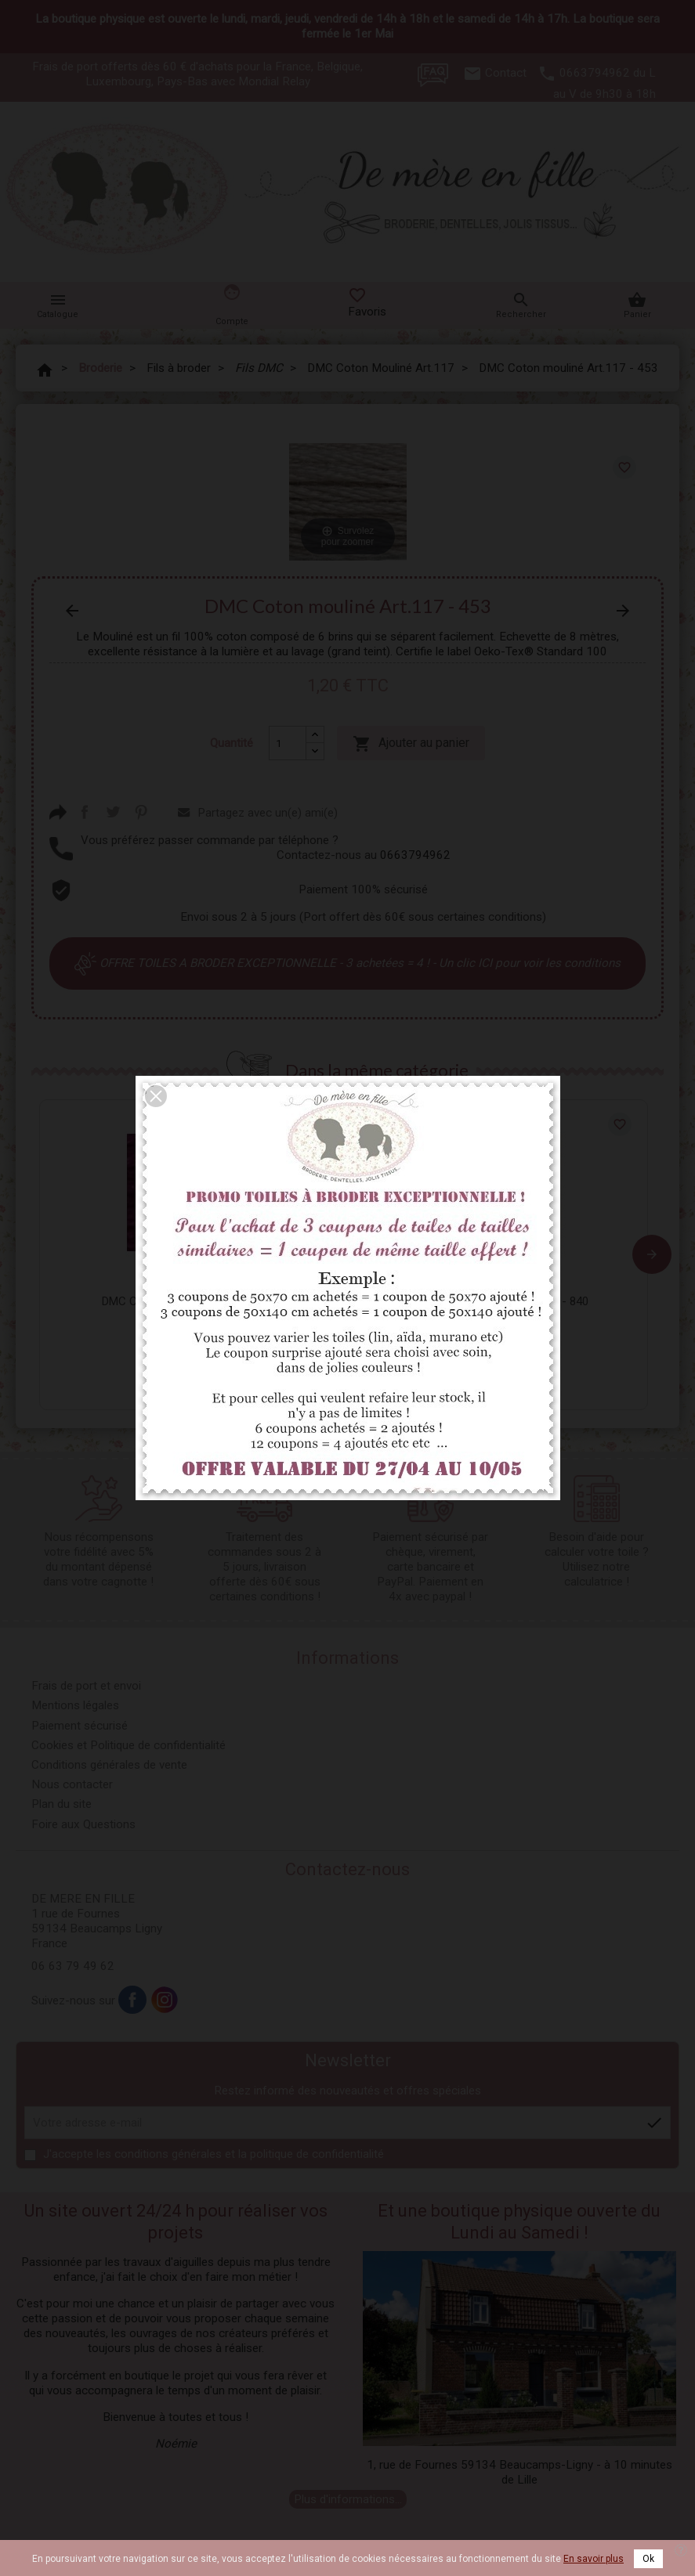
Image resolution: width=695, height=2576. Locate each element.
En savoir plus (593, 2558)
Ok (648, 2558)
